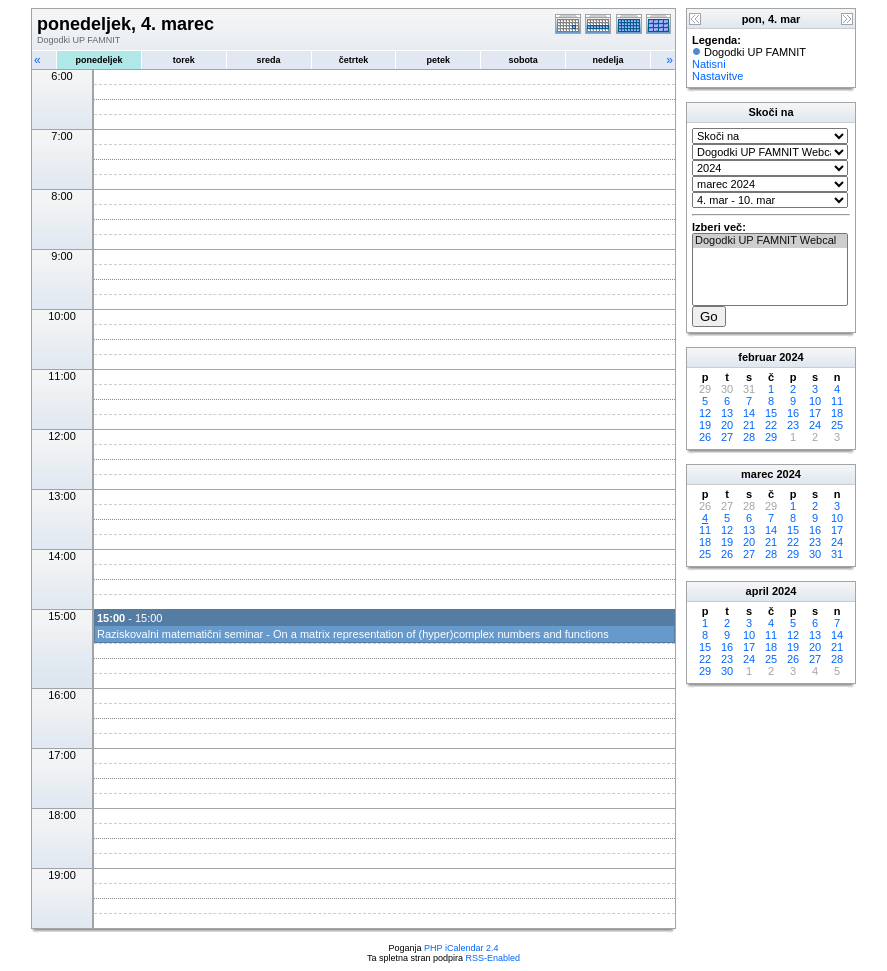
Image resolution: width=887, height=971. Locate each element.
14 (749, 413)
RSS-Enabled (493, 958)
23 (793, 425)
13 (727, 413)
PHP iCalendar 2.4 (461, 948)
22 (771, 425)
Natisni (709, 64)
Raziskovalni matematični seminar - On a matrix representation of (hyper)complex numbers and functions (353, 634)
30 (815, 554)
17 (815, 413)
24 (815, 425)
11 (837, 401)
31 (837, 554)
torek (184, 60)
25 (837, 425)
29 (771, 437)
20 (727, 425)
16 (793, 413)
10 (815, 401)
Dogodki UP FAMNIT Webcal (770, 241)
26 (705, 437)
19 (705, 425)
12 (705, 413)
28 (749, 437)
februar (757, 357)
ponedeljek (98, 60)
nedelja (608, 60)
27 (727, 437)
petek (439, 60)
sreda (269, 60)
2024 (791, 357)
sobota (523, 60)
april (757, 591)
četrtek (354, 60)
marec (757, 474)
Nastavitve (717, 76)
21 (749, 425)
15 (771, 413)
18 (837, 413)
